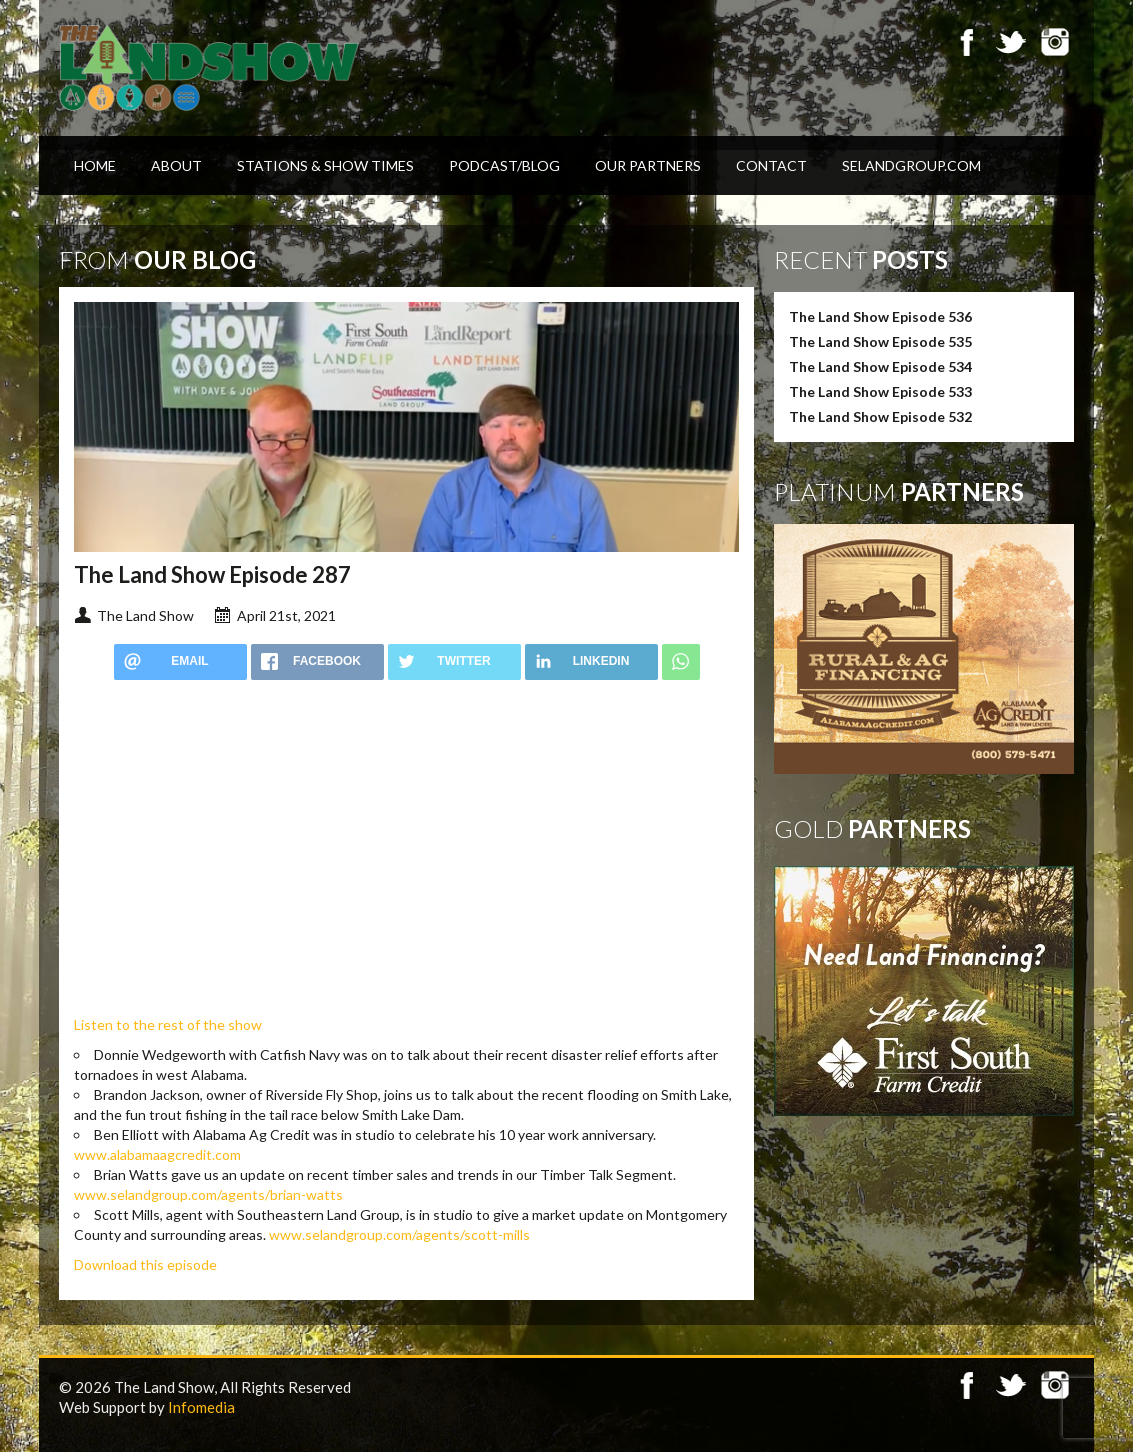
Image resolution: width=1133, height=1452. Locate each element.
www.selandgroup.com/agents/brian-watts (208, 1194)
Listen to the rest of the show (168, 1024)
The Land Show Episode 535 (880, 341)
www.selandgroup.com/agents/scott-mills (399, 1234)
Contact (771, 165)
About (176, 165)
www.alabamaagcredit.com (157, 1154)
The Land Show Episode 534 (880, 366)
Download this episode (145, 1264)
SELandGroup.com (911, 165)
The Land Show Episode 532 (880, 416)
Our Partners (648, 165)
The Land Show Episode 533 (880, 391)
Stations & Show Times (325, 165)
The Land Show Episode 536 (880, 316)
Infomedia (201, 1407)
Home (95, 165)
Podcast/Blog (504, 165)
